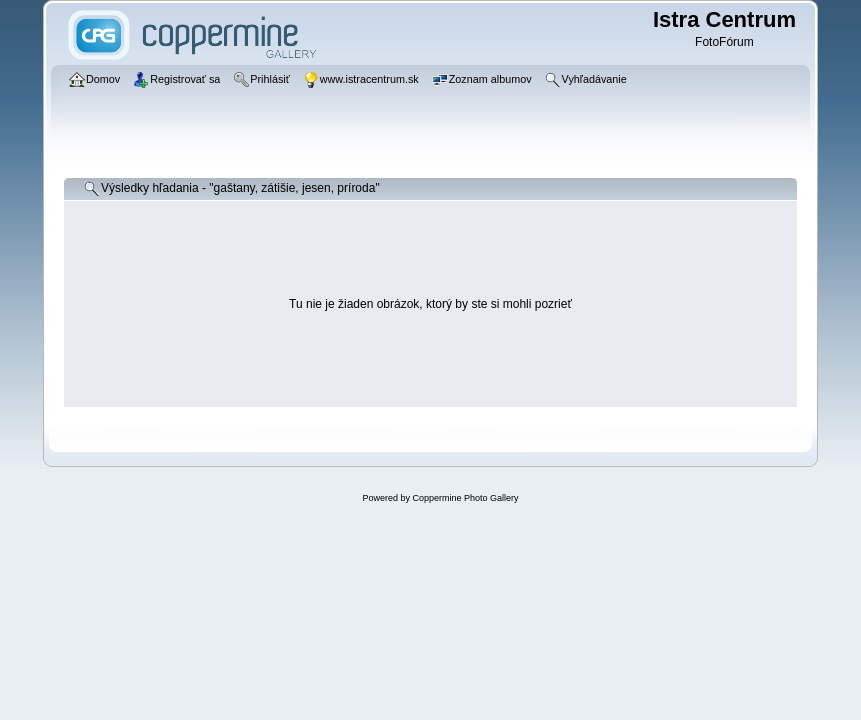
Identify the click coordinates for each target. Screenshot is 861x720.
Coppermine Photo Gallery (465, 498)
